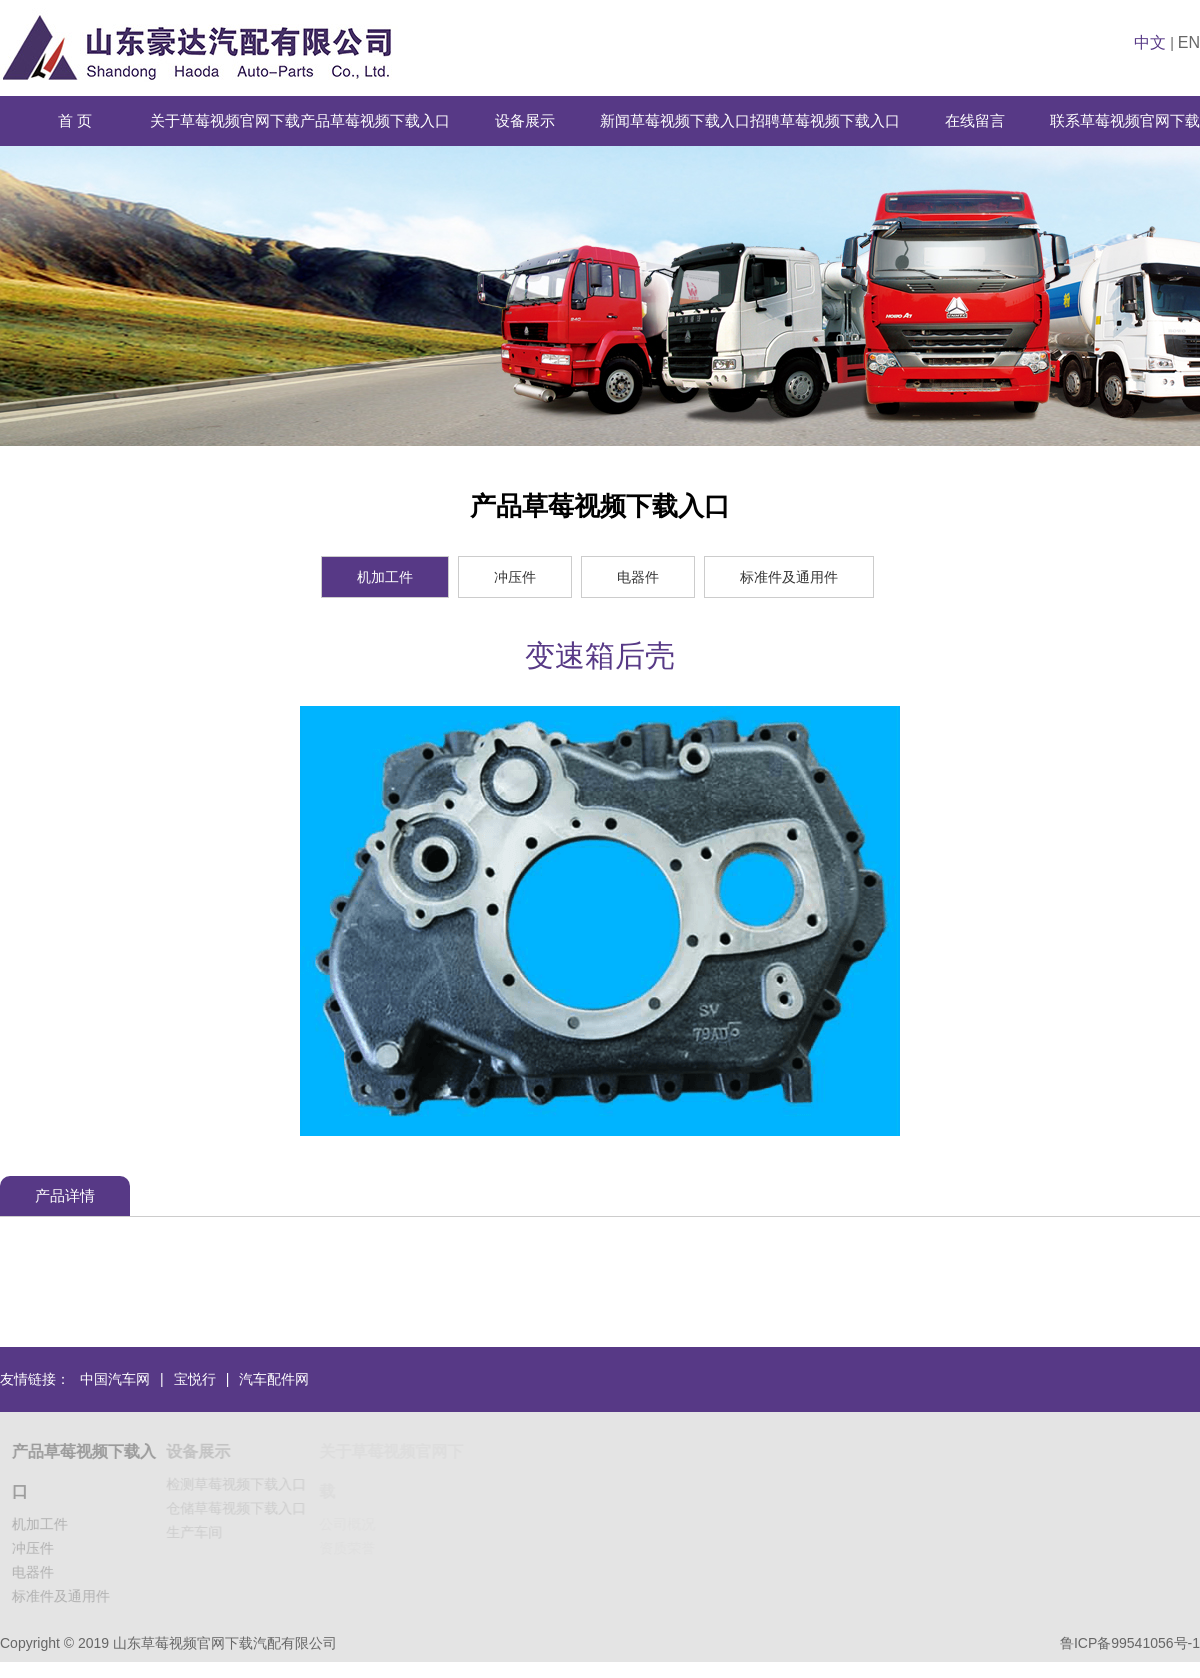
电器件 (638, 577)
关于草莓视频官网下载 (225, 120)
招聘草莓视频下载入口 (825, 120)
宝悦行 (195, 1379)
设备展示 (525, 120)
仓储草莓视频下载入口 (239, 1508)
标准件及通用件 (789, 577)
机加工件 (385, 577)
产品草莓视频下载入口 (375, 120)
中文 (1150, 42)
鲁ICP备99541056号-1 (1130, 1643)
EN (1189, 42)
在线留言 (975, 120)
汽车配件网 (274, 1379)
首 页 (75, 120)
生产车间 (197, 1532)
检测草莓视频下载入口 (239, 1484)
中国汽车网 (115, 1379)
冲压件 (515, 577)
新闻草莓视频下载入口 (675, 120)
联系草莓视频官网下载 (1125, 120)
